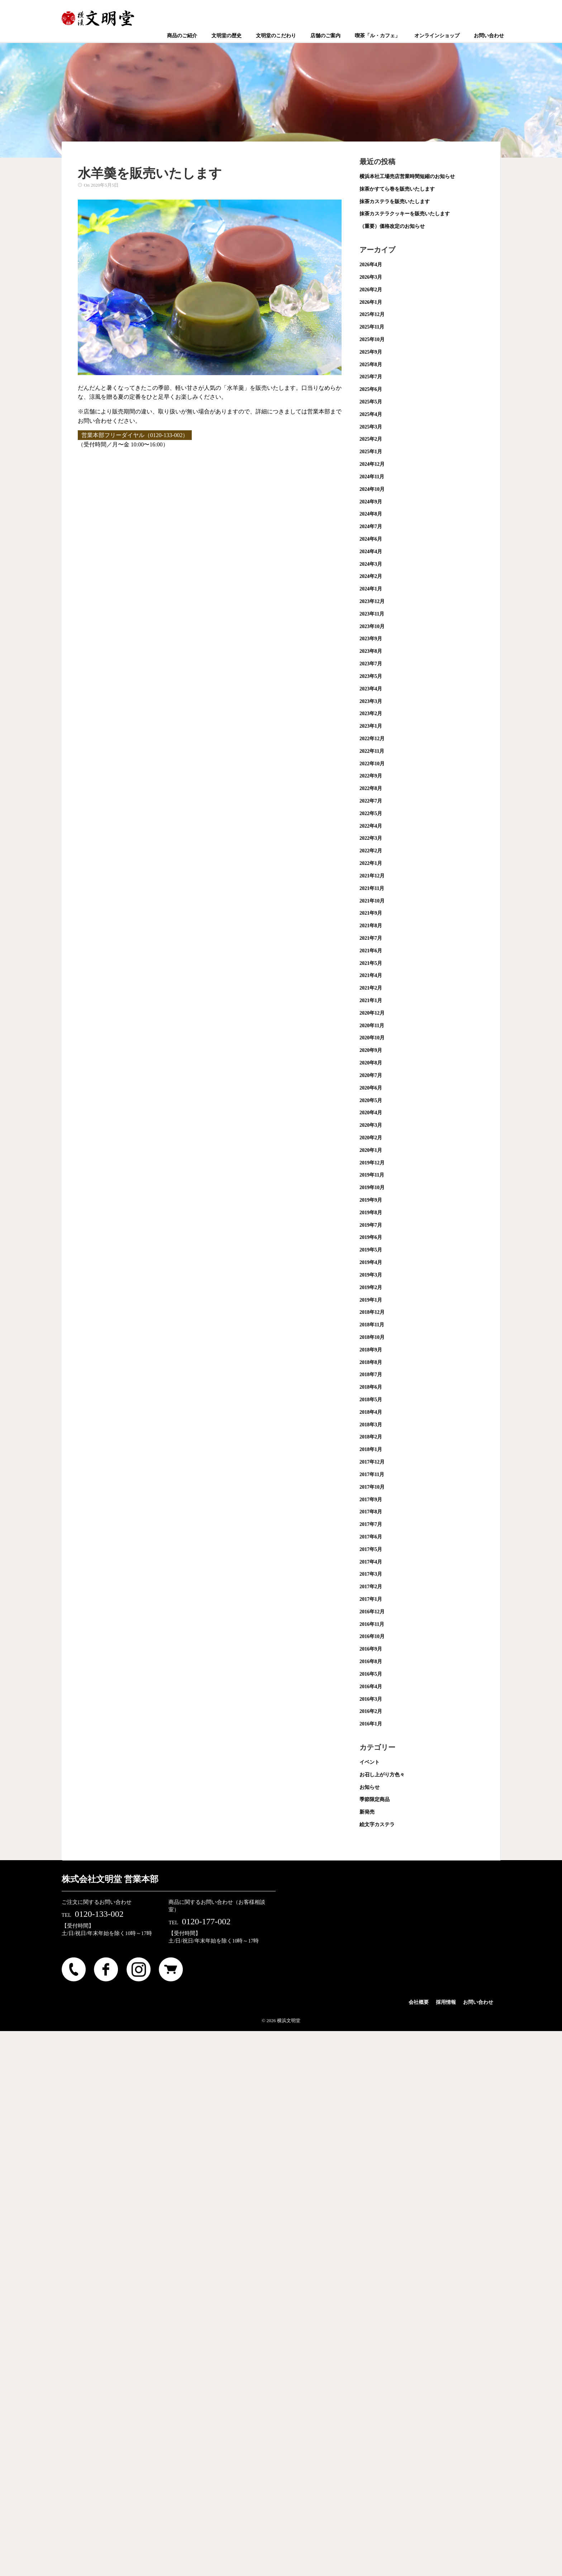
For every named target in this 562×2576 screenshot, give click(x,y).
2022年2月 (370, 850)
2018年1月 (370, 1449)
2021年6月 (370, 950)
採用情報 (446, 2002)
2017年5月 (370, 1549)
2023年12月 (372, 601)
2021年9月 (370, 913)
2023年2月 (370, 713)
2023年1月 (370, 726)
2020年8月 (370, 1063)
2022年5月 (370, 813)
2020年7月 (370, 1075)
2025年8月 (370, 364)
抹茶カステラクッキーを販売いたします (404, 213)
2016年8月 (370, 1661)
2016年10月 (372, 1636)
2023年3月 (370, 701)
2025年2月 (370, 439)
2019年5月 (370, 1250)
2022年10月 (372, 763)
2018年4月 (370, 1412)
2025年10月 (372, 339)
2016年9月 (370, 1649)
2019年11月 (371, 1175)
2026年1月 (370, 302)
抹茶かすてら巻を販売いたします (397, 189)
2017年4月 (370, 1562)
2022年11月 (371, 751)
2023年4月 (370, 688)
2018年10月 (372, 1337)
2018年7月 (370, 1374)
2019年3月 (370, 1275)
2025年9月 (370, 352)
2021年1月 (370, 1000)
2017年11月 (371, 1474)
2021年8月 (370, 925)
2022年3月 (370, 838)
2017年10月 (372, 1487)
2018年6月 (370, 1387)
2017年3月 (370, 1574)
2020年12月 (372, 1013)
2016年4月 (370, 1686)
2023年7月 (370, 663)
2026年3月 (370, 277)
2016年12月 (372, 1611)
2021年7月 (370, 938)
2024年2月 (370, 576)
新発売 (367, 1812)
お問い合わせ (478, 2002)
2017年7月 (370, 1524)
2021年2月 (370, 988)
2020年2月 (370, 1137)
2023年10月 (372, 626)
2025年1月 (370, 451)
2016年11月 (371, 1624)
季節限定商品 (374, 1799)
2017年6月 (370, 1537)
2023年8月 (370, 651)
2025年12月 (372, 314)
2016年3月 (370, 1699)
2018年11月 (371, 1324)
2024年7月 (370, 526)
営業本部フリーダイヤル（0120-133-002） (135, 435)
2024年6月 (370, 539)
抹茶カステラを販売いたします (394, 201)
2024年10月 (372, 489)
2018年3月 (370, 1424)
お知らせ (369, 1787)
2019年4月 (370, 1262)
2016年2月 (370, 1711)
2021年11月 (371, 888)
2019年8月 (370, 1212)
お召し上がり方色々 (382, 1774)
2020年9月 (370, 1050)
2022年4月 (370, 826)
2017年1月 (370, 1599)
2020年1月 (370, 1150)
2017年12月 (372, 1462)
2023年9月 (370, 638)
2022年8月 (370, 788)
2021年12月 (372, 875)
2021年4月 (370, 975)
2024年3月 (370, 564)
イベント (369, 1762)
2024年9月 (370, 501)
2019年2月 (370, 1287)
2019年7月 (370, 1225)
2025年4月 (370, 414)
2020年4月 (370, 1112)
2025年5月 (370, 401)
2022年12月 (372, 738)
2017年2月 (370, 1586)
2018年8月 (370, 1362)
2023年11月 (371, 614)
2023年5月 (370, 676)
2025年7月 (370, 376)
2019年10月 (372, 1187)
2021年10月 (372, 901)
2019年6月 (370, 1237)
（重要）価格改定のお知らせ (392, 226)
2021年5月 (370, 963)
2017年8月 (370, 1511)
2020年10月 (372, 1037)
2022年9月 (370, 776)
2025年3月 (370, 427)
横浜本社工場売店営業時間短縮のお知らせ (407, 176)
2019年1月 (370, 1300)
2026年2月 (370, 289)
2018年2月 (370, 1437)
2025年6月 (370, 389)
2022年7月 (370, 801)
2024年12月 (372, 464)
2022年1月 (370, 863)
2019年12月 (372, 1162)
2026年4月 (370, 264)
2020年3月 (370, 1125)
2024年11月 (371, 476)
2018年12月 (372, 1312)
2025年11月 (371, 327)
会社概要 (419, 2002)
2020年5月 (370, 1100)
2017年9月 (370, 1499)
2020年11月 (371, 1025)
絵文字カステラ (377, 1824)
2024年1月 (370, 589)
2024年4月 (370, 551)
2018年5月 (370, 1399)
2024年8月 (370, 514)
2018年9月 (370, 1349)
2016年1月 (370, 1724)
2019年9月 (370, 1200)
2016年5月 (370, 1674)
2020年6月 (370, 1088)
